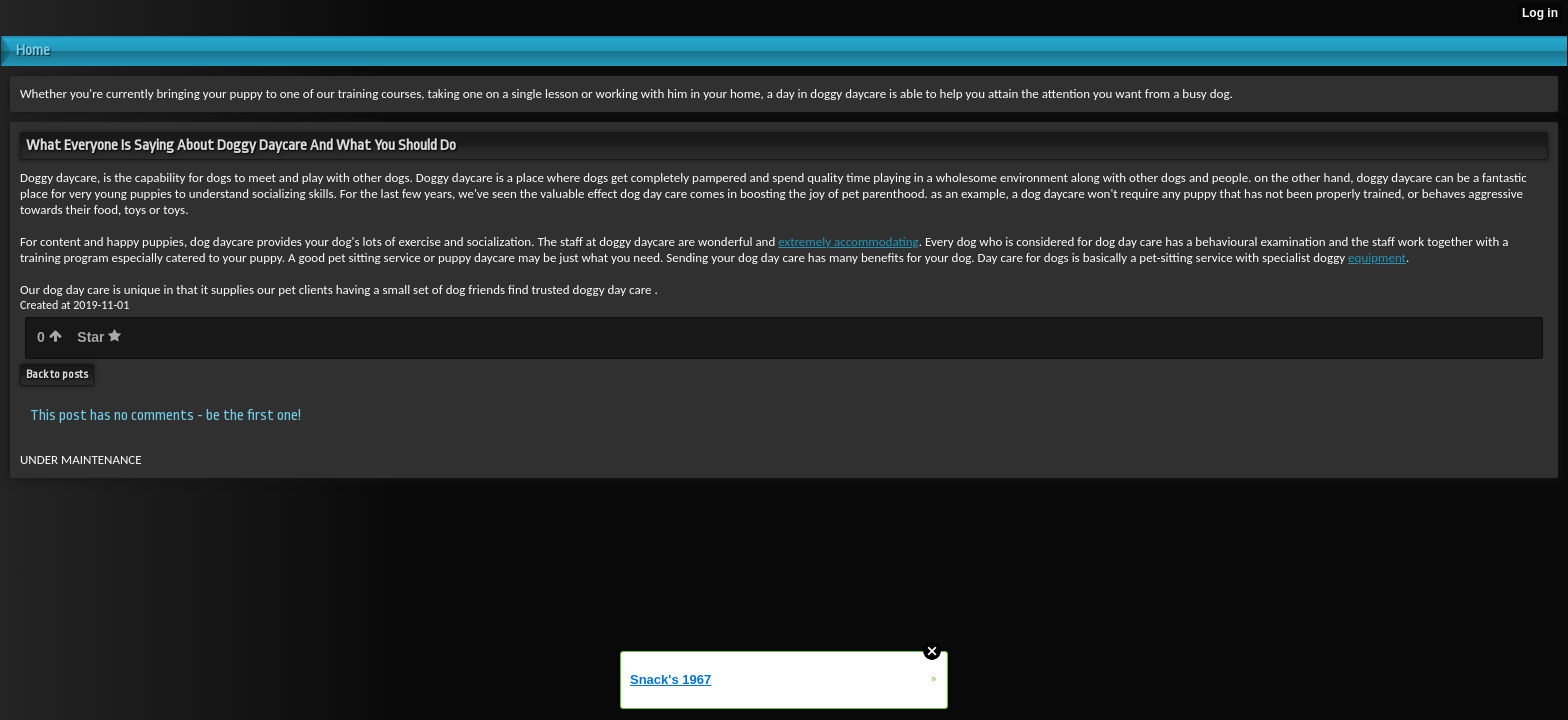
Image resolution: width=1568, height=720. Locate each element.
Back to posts (57, 374)
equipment (1377, 257)
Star (99, 337)
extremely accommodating (848, 241)
